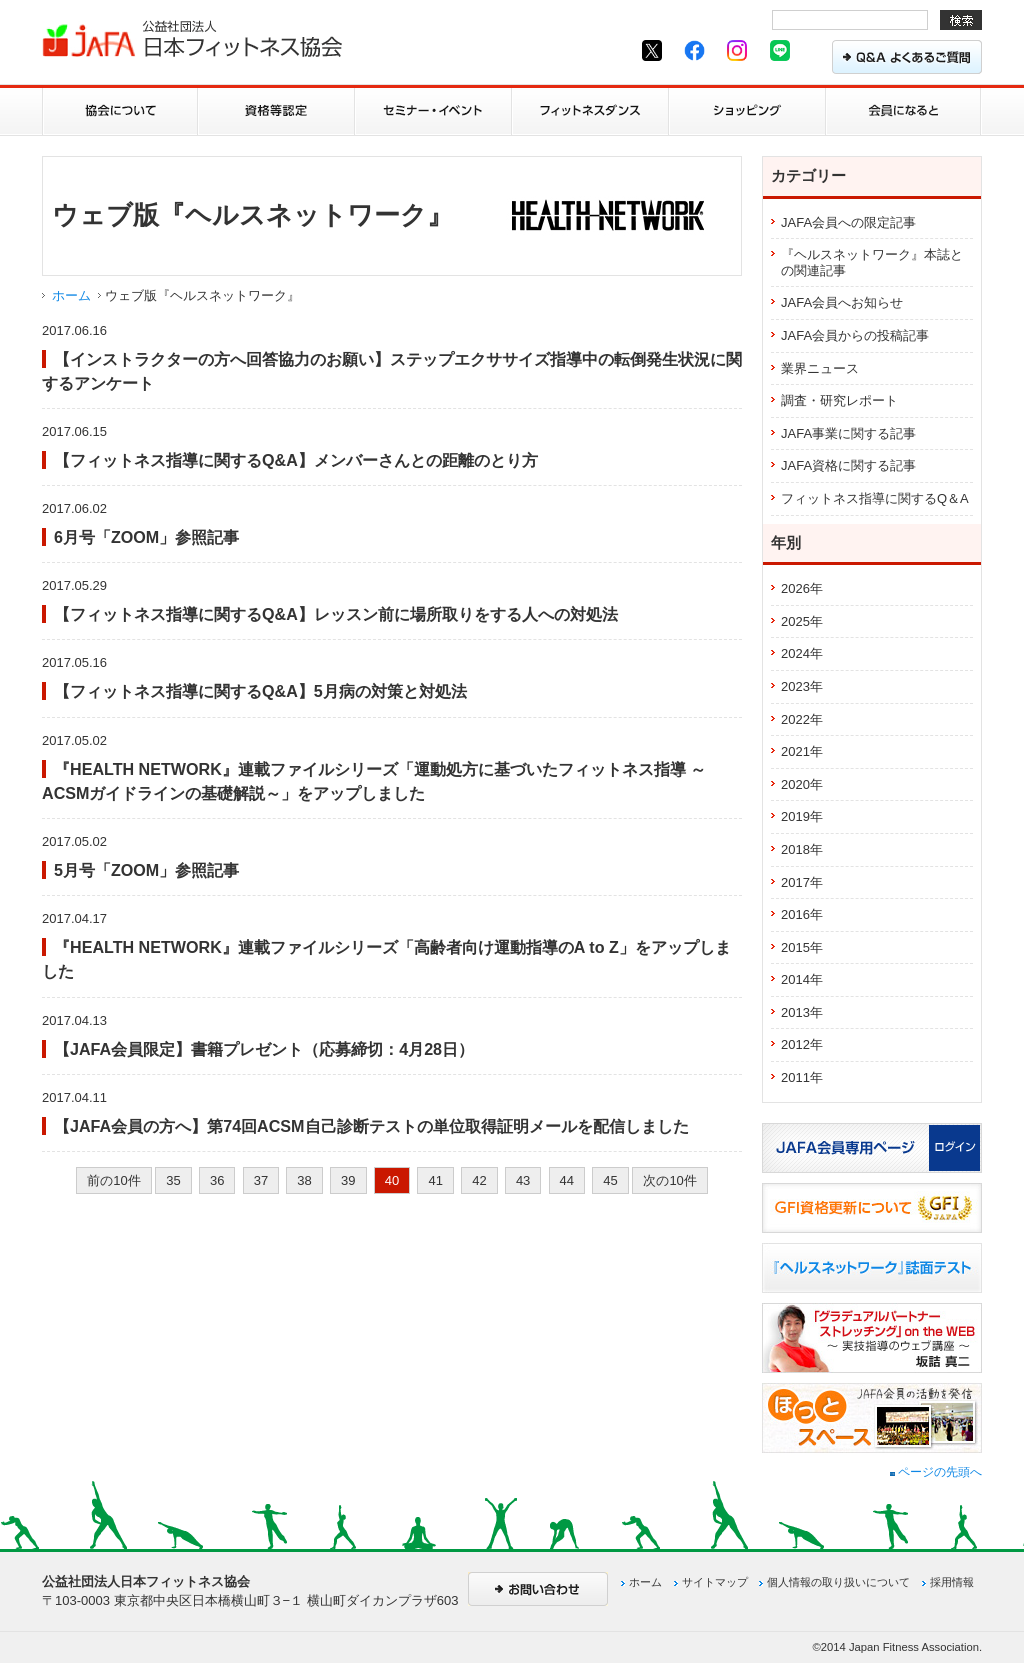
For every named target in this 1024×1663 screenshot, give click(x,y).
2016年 (802, 914)
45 (610, 1180)
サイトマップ (715, 1582)
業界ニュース (820, 368)
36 (217, 1180)
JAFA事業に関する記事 (848, 433)
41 (435, 1180)
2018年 (802, 849)
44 (567, 1180)
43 (523, 1180)
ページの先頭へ (936, 1472)
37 (261, 1180)
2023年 (802, 686)
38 (304, 1180)
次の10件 (669, 1180)
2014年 (802, 979)
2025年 (802, 621)
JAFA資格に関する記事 (848, 465)
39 (348, 1180)
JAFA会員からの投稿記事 (855, 335)
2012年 (802, 1044)
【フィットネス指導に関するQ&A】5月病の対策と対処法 (260, 691)
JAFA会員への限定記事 (848, 222)
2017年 (802, 882)
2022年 (802, 719)
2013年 (802, 1012)
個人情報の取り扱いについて (838, 1582)
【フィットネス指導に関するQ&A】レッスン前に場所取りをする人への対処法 (336, 614)
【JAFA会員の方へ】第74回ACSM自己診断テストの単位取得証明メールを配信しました (371, 1126)
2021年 (802, 751)
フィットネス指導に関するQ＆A (875, 498)
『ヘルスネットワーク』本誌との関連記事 (872, 262)
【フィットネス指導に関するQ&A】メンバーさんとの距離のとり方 (296, 460)
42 (479, 1180)
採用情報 (952, 1582)
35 (173, 1180)
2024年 (802, 653)
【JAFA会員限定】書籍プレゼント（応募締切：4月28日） (264, 1049)
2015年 (802, 947)
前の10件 (113, 1180)
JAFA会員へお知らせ (842, 302)
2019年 (802, 816)
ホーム (71, 295)
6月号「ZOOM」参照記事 (146, 537)
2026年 (802, 588)
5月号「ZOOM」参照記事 (146, 870)
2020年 (802, 784)
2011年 (802, 1077)
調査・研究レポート (839, 400)
